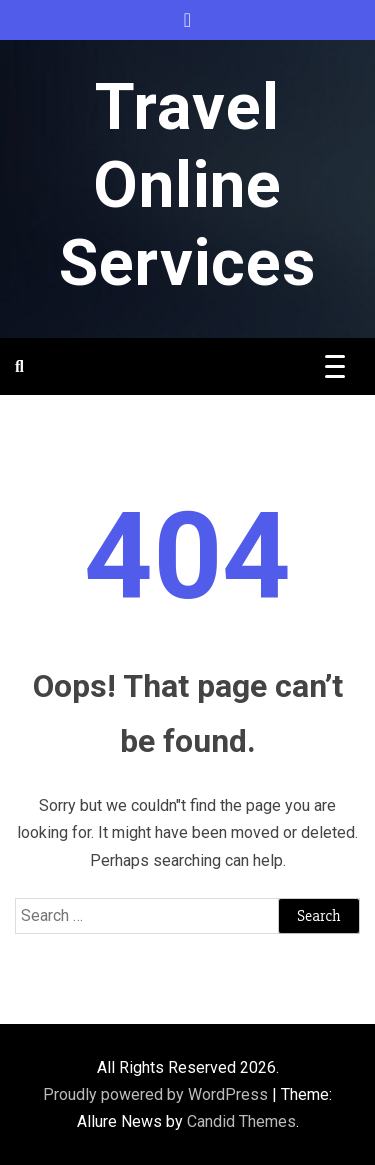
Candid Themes (241, 1121)
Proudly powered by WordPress (157, 1094)
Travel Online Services (187, 185)
